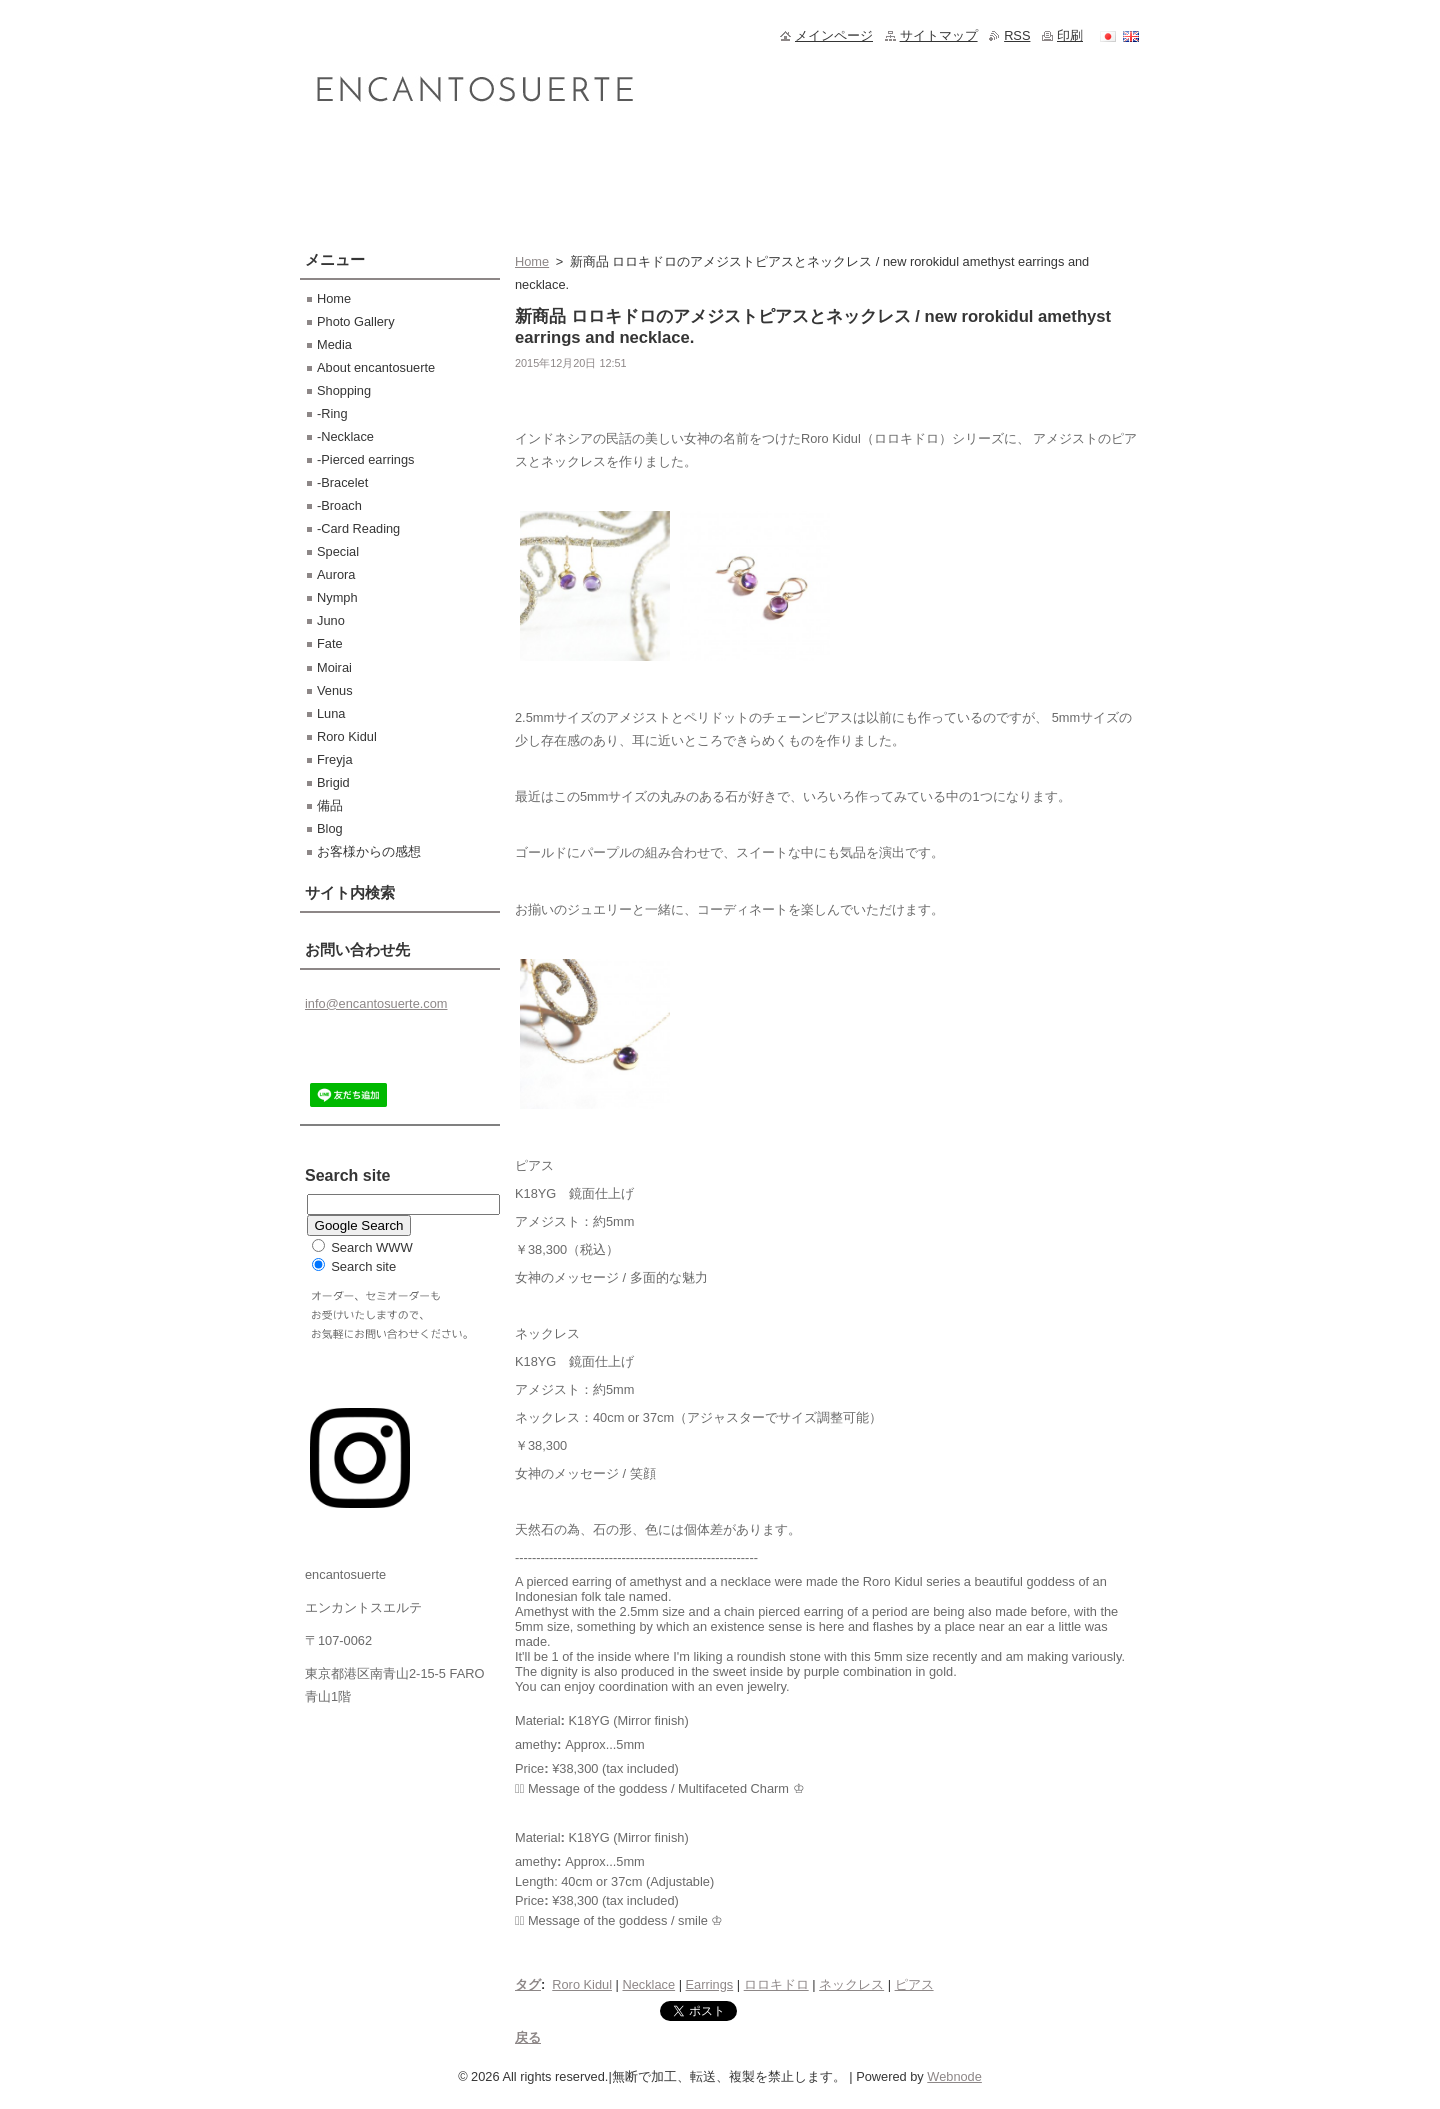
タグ (528, 1984)
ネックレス (851, 1984)
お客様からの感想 (369, 851)
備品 (330, 805)
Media (334, 344)
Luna (331, 713)
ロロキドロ (776, 1984)
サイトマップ (939, 35)
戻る (528, 2037)
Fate (330, 643)
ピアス (914, 1984)
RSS (1017, 35)
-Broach (339, 505)
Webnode (954, 2076)
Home (532, 261)
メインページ (834, 35)
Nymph (337, 597)
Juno (331, 620)
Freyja (335, 759)
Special (338, 551)
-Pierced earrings (365, 459)
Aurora (336, 574)
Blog (330, 828)
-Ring (332, 413)
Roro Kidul (582, 1984)
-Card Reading (358, 528)
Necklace (648, 1984)
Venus (335, 690)
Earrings (710, 1984)
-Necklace (345, 436)
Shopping (344, 390)
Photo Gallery (356, 321)
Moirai (334, 667)
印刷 (1070, 35)
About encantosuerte (376, 367)
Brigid (333, 782)
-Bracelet (342, 482)
